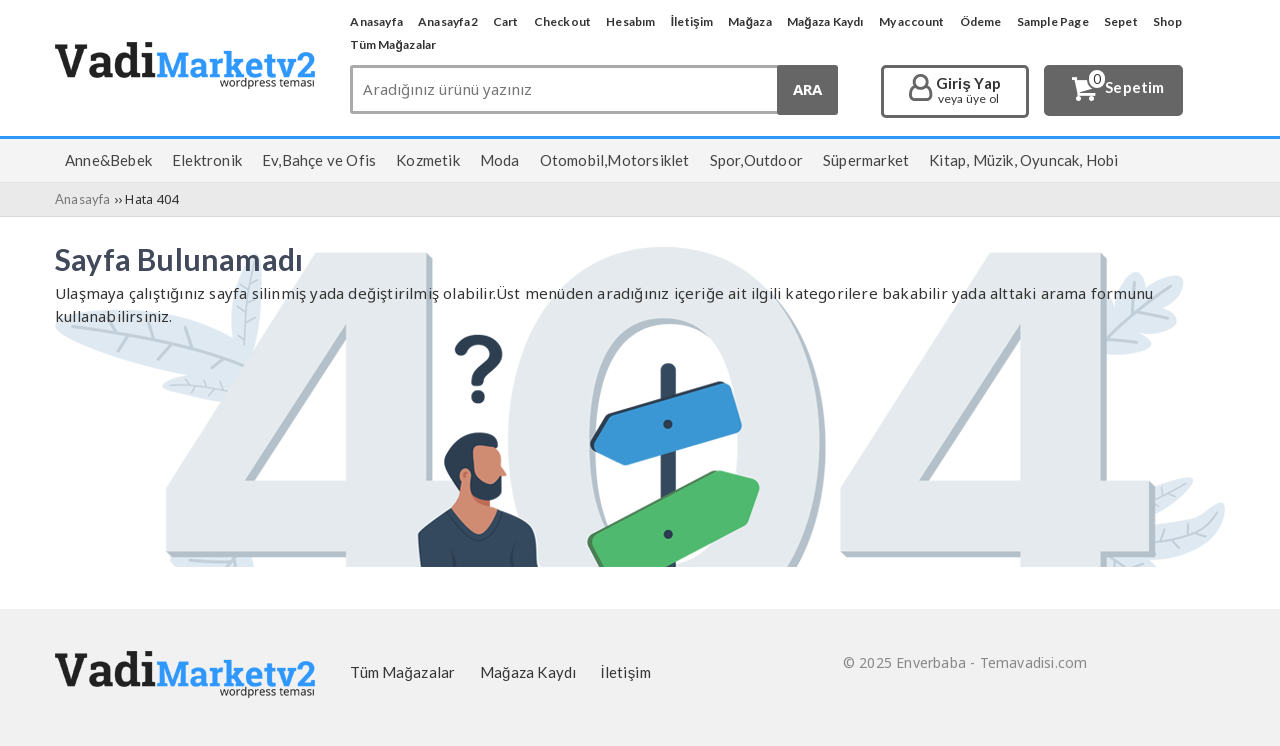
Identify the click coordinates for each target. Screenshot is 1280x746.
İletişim (692, 21)
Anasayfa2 (448, 21)
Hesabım (630, 21)
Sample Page (1053, 21)
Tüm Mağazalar (393, 44)
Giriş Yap (968, 91)
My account (912, 21)
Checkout (563, 21)
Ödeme (981, 21)
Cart (506, 21)
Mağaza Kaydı (825, 21)
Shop (1168, 21)
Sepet (1121, 21)
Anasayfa (376, 21)
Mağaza (750, 21)
